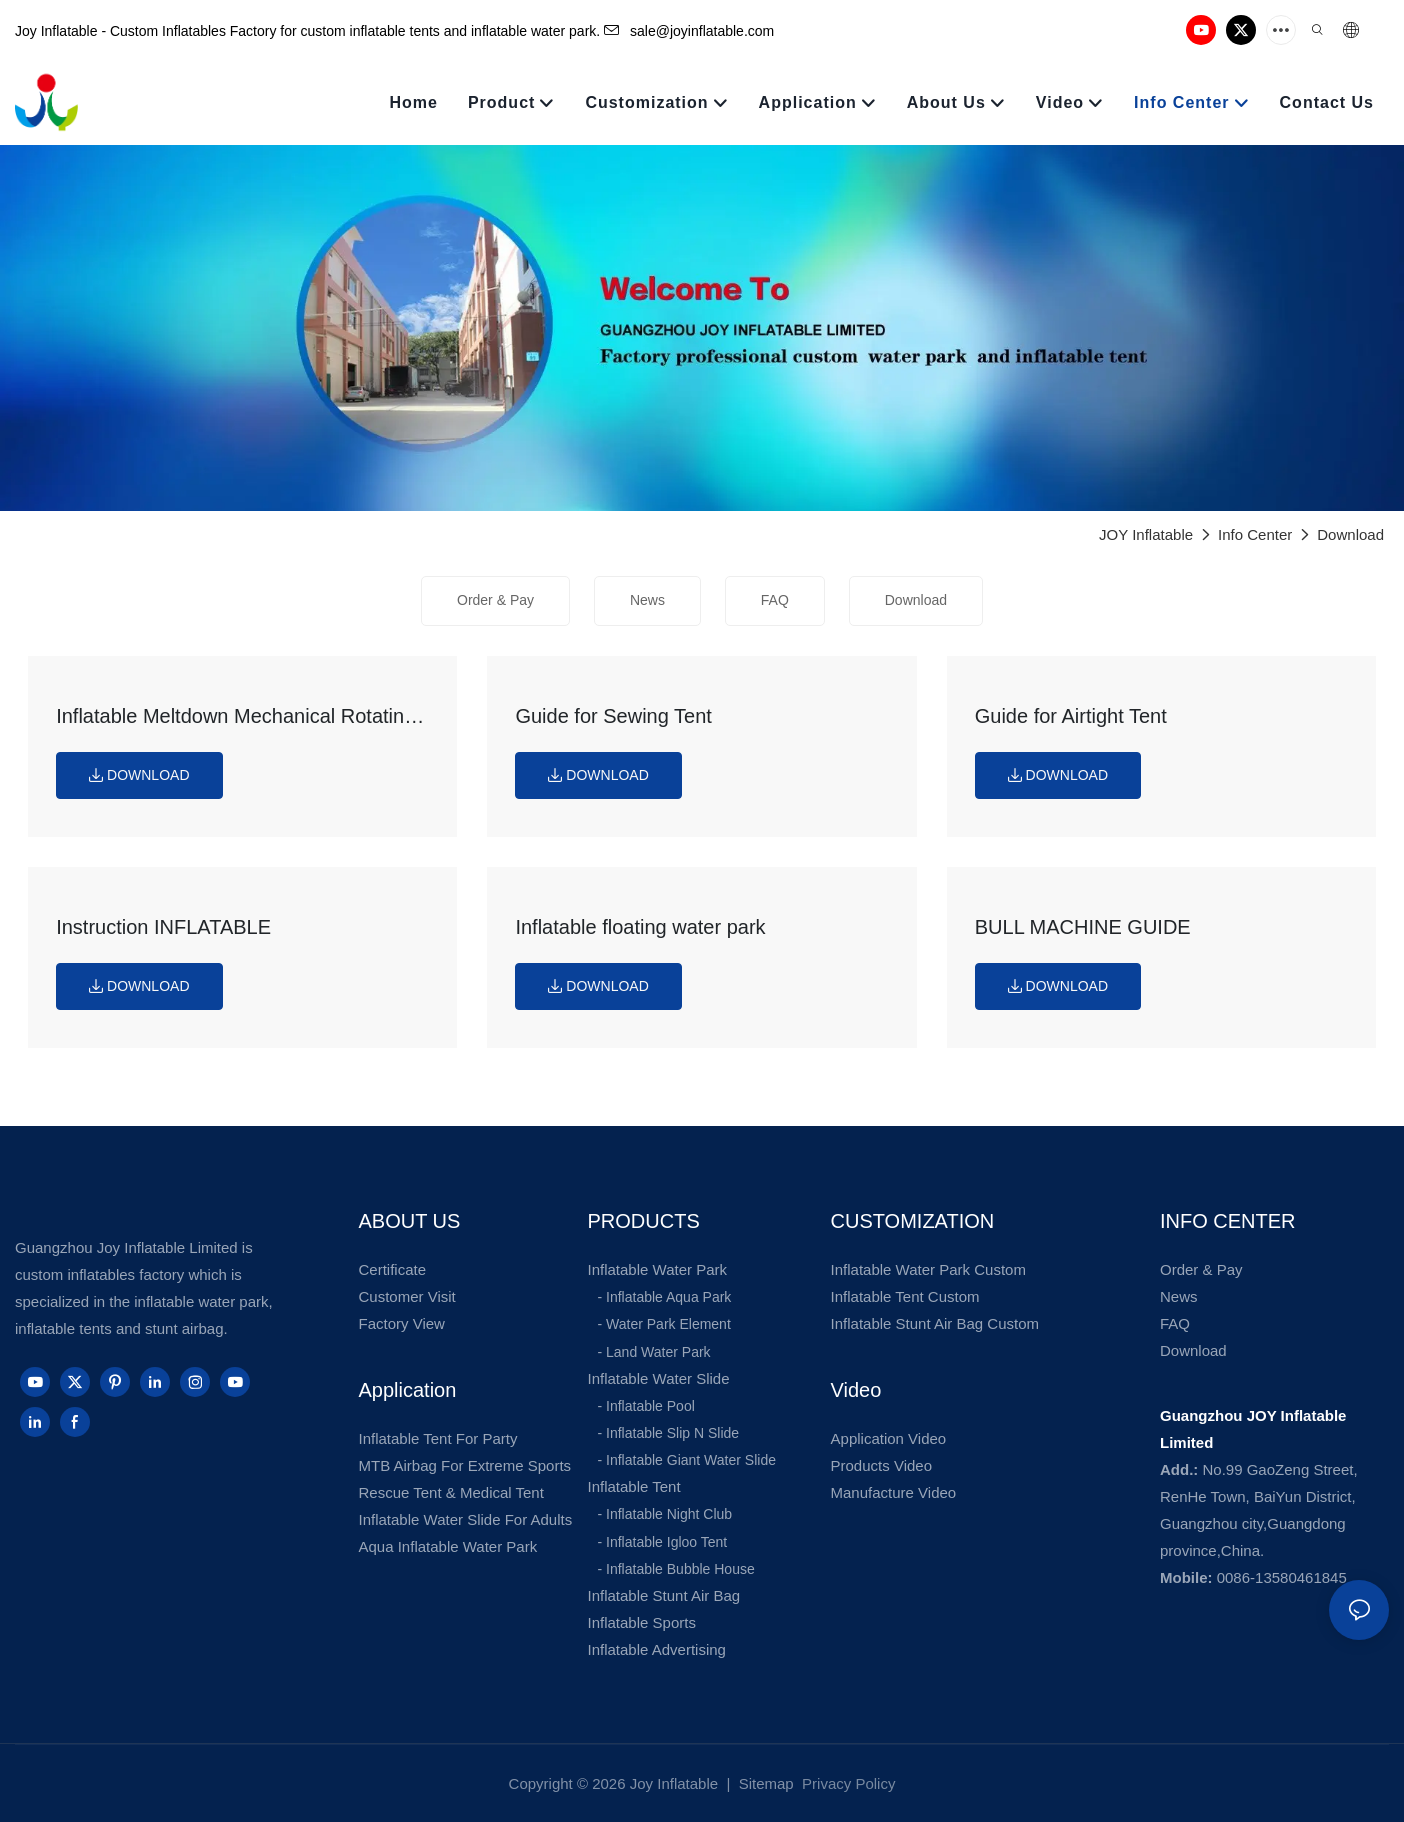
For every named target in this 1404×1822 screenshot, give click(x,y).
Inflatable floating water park (640, 927)
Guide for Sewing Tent (613, 716)
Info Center (1255, 534)
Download (1350, 534)
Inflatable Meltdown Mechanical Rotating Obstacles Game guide (235, 718)
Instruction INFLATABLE (163, 927)
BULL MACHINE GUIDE (1083, 927)
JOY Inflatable (1146, 534)
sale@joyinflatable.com (689, 31)
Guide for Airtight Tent (1071, 716)
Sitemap (764, 1783)
